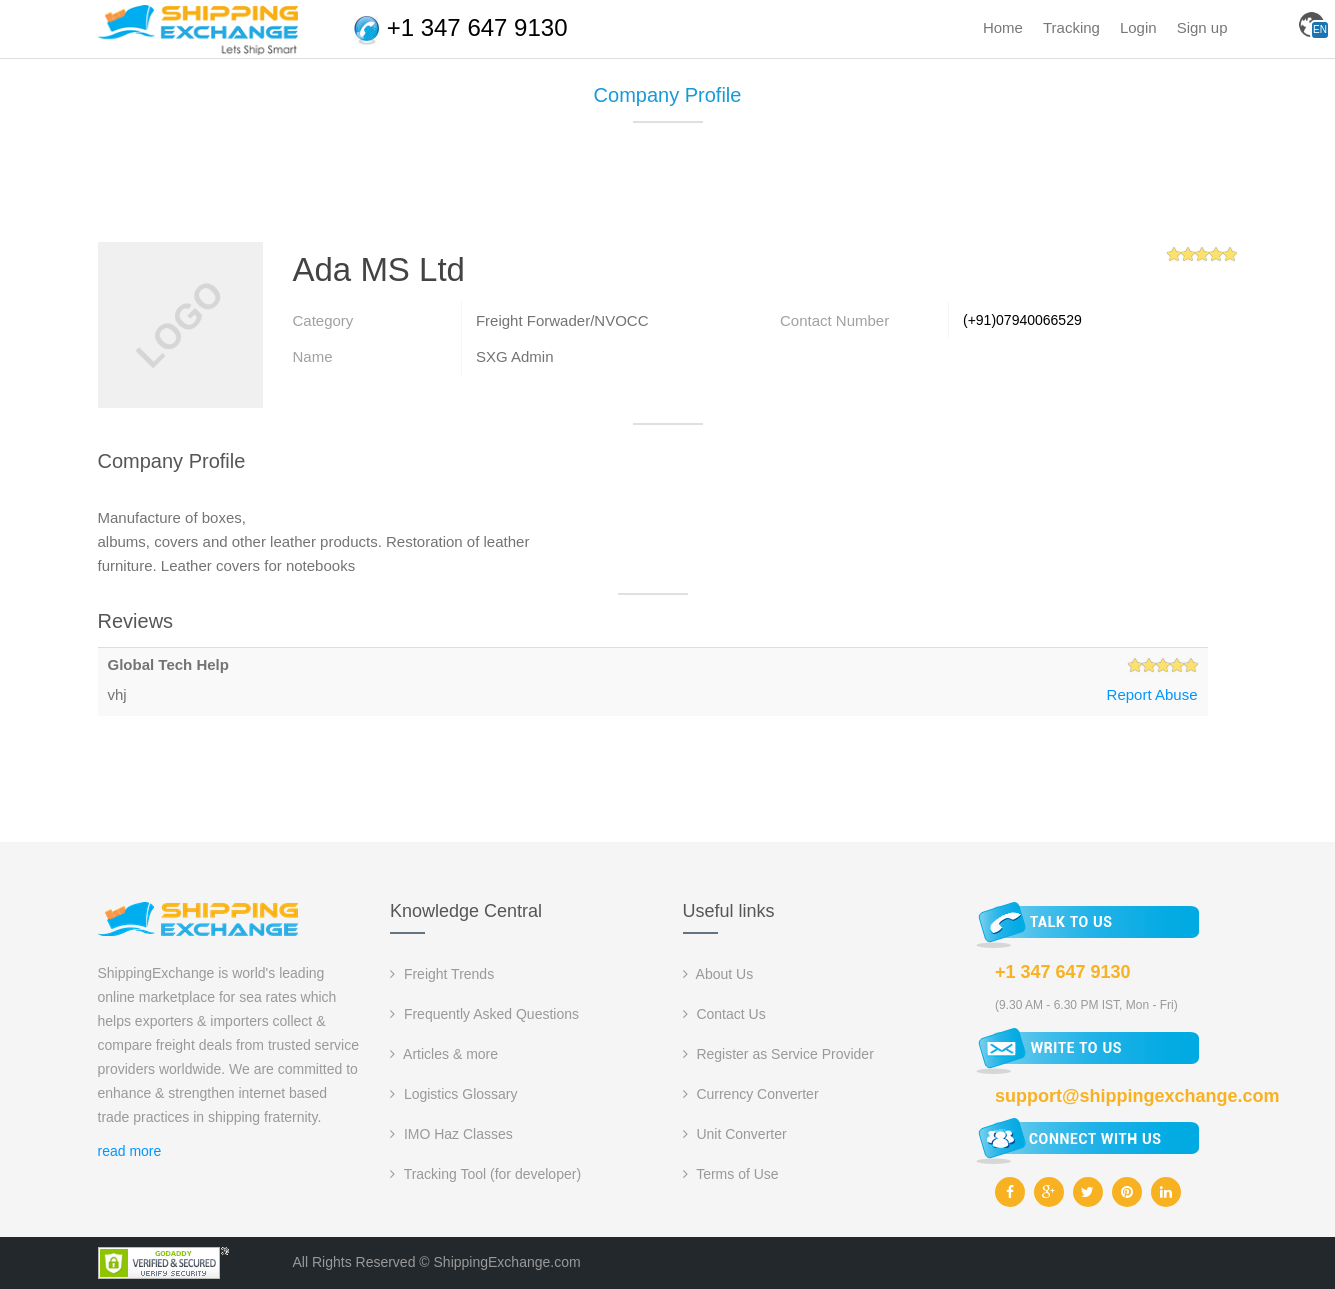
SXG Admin (515, 356)
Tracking (1071, 27)
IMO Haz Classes (451, 1134)
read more (130, 1151)
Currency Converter (751, 1094)
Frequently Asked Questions (484, 1014)
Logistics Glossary (453, 1094)
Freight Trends (442, 974)
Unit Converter (735, 1134)
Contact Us (724, 1014)
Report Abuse (1152, 694)
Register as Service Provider (778, 1054)
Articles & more (444, 1054)
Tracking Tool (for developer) (485, 1174)
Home (1003, 27)
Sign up (1202, 27)
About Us (718, 974)
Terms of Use (731, 1174)
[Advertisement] (668, 190)
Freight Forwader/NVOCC (562, 320)
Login (1138, 27)
